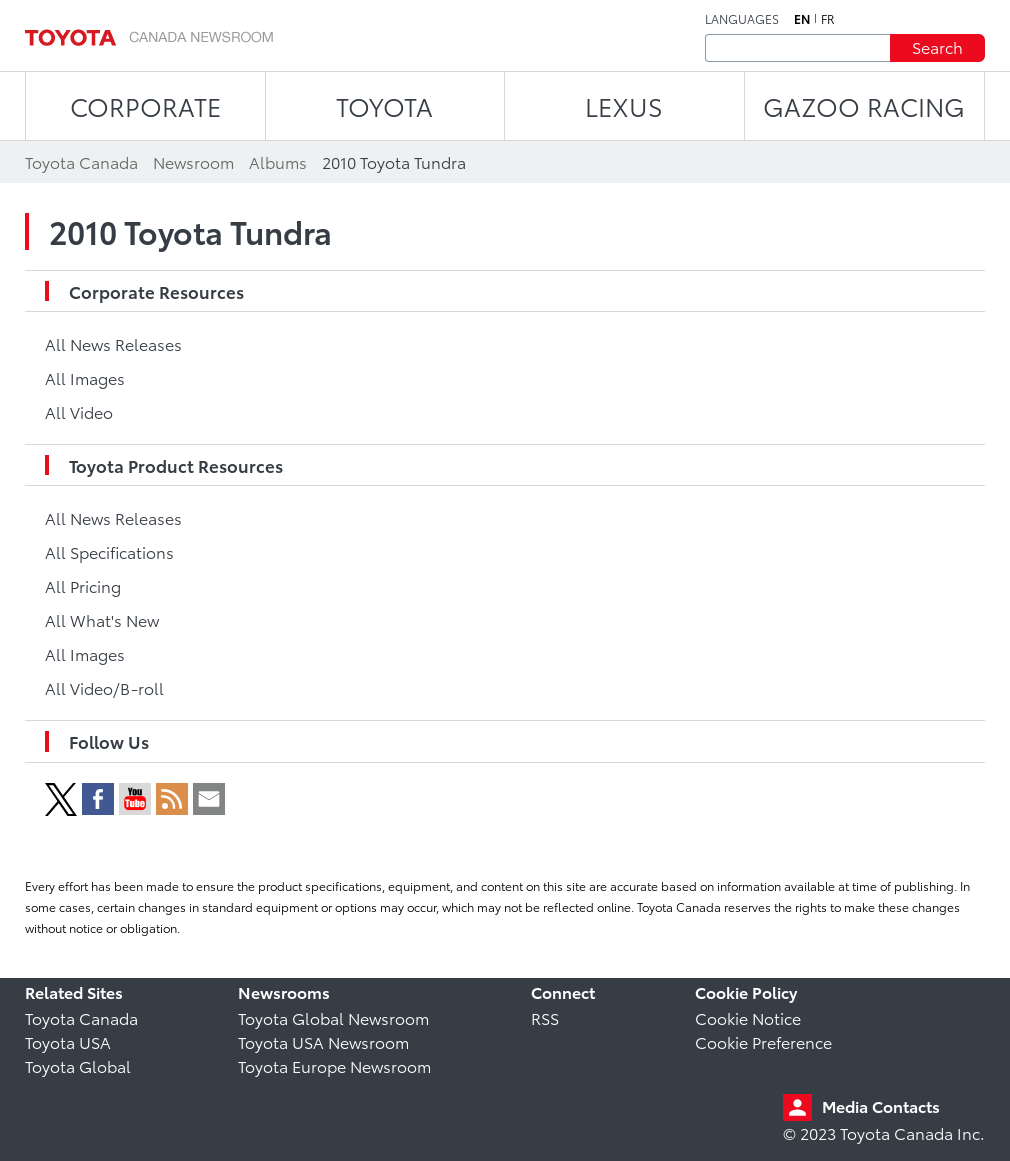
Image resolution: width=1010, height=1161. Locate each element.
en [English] (802, 19)
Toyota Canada (81, 1017)
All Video (79, 411)
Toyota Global (78, 1065)
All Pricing (83, 585)
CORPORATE (145, 105)
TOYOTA (384, 105)
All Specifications (109, 551)
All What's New (102, 619)
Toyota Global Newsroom (333, 1017)
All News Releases (113, 343)
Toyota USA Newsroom (323, 1041)
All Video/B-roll (104, 687)
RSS (545, 1017)
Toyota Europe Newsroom (334, 1065)
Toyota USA (68, 1041)
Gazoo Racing (864, 105)
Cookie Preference (763, 1041)
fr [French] (828, 19)
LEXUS (624, 105)
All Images (85, 377)
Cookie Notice (748, 1017)
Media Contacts (881, 1105)
